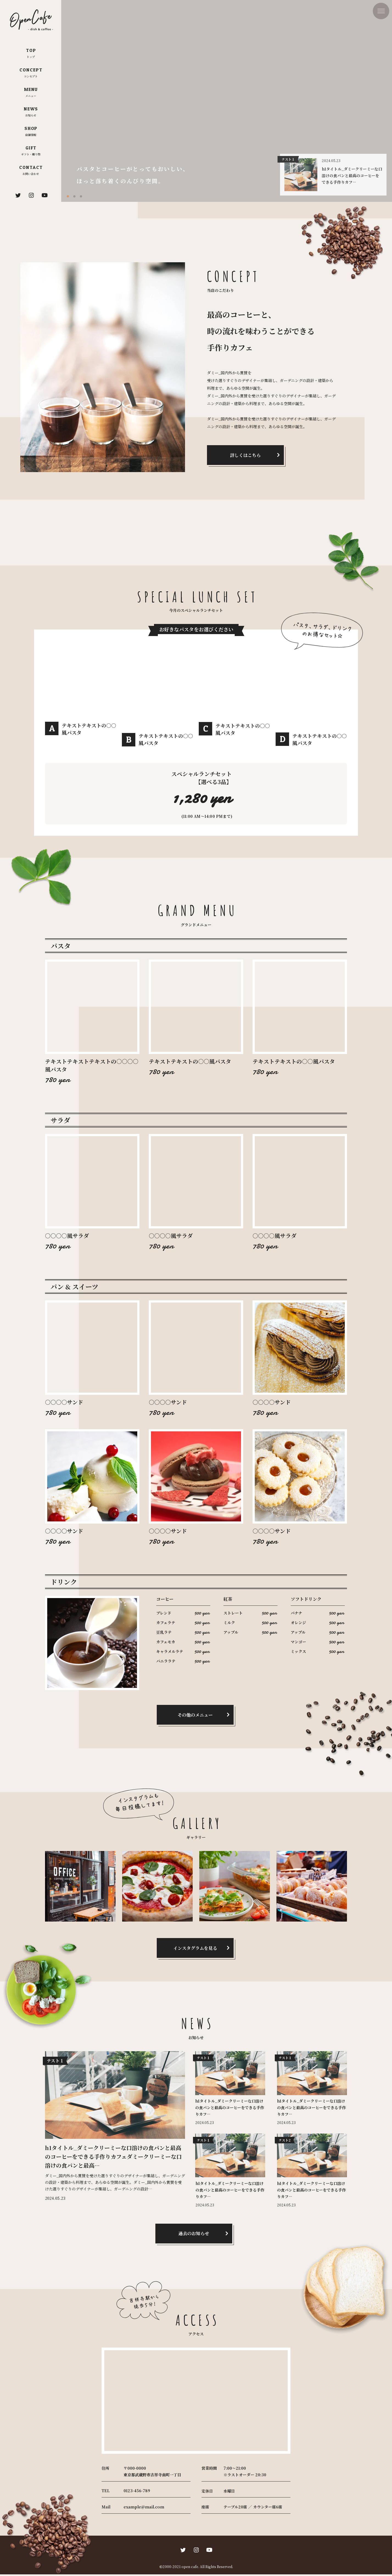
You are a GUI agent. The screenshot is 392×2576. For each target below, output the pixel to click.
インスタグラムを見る (195, 1950)
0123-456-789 (137, 2492)
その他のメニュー (195, 1716)
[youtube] (44, 195)
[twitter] (18, 195)
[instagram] (31, 195)
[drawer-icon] (381, 11)
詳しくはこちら (245, 455)
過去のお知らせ (193, 2235)
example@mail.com (144, 2508)
